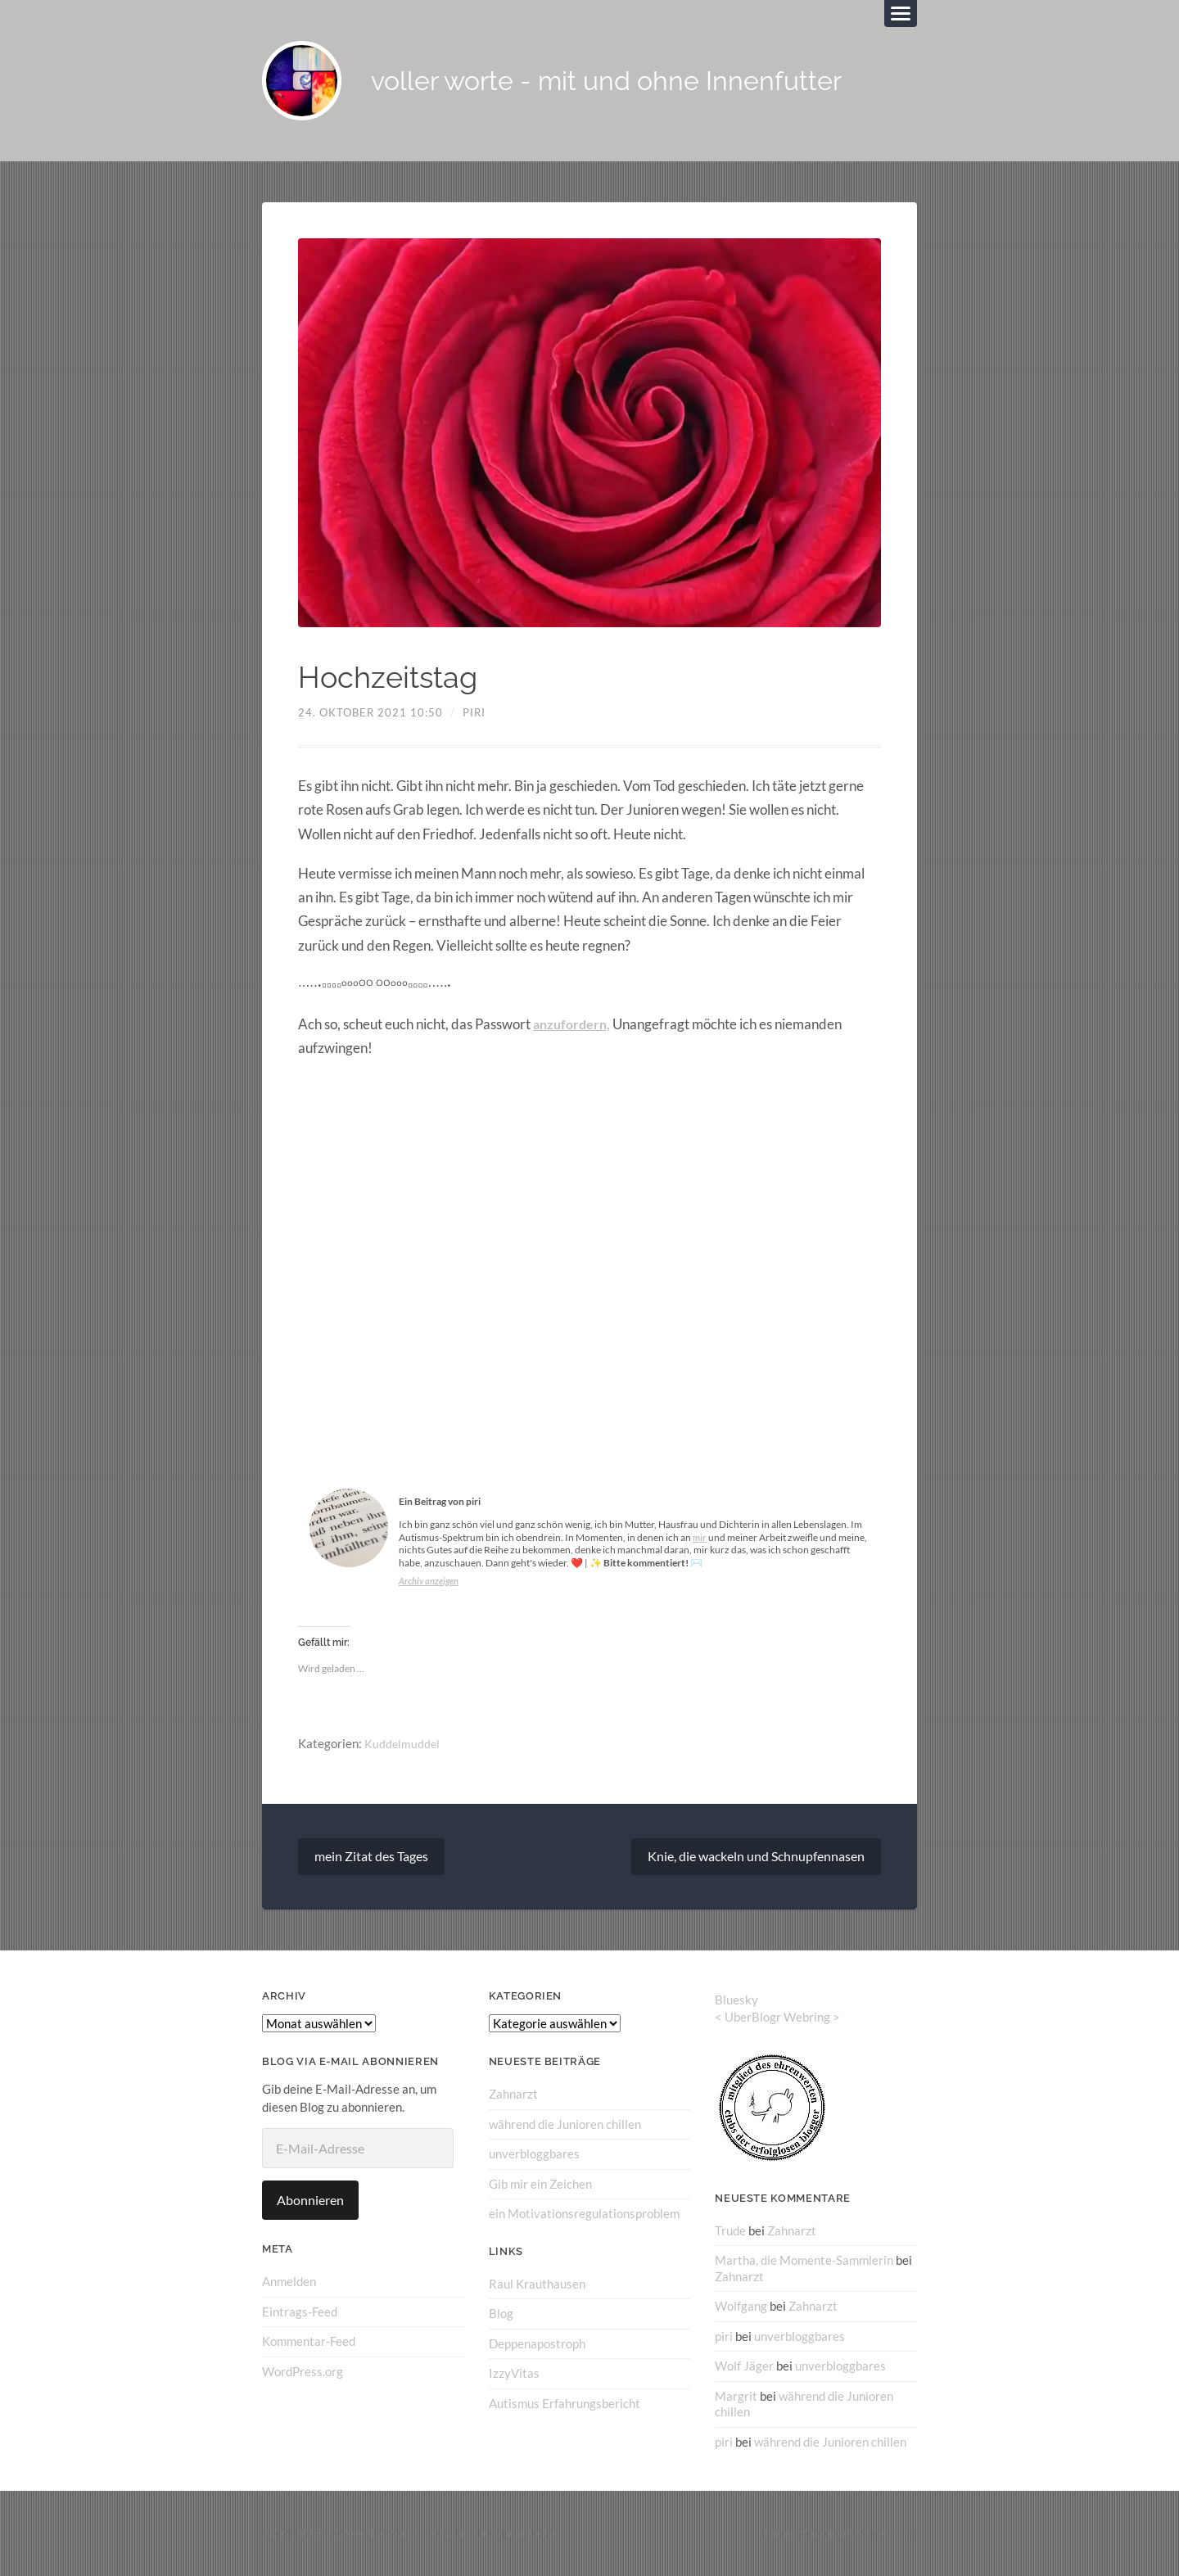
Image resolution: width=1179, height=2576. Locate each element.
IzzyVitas (514, 2374)
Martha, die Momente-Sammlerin (804, 2262)
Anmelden (289, 2284)
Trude (730, 2233)
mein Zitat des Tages (371, 1859)
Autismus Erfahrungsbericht (564, 2404)
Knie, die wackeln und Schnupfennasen (756, 1859)
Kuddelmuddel (402, 1746)
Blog (501, 2314)
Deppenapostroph (537, 2344)
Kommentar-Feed (308, 2343)
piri (474, 714)
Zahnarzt (513, 2097)
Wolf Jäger (744, 2367)
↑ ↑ (910, 2533)
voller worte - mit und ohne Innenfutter (630, 82)
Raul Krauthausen (537, 2285)
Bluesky (736, 2002)
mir (700, 1540)
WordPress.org (302, 2373)
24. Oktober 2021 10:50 (370, 714)
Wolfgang (741, 2308)
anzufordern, (574, 1026)
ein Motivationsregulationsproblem (584, 2215)
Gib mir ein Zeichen (540, 2186)
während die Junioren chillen (565, 2126)
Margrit (736, 2396)
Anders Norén (852, 2533)
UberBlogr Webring (777, 2020)
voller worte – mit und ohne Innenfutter (457, 2533)
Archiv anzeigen (431, 1583)
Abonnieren (310, 2203)
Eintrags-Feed (299, 2314)
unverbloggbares (534, 2156)
